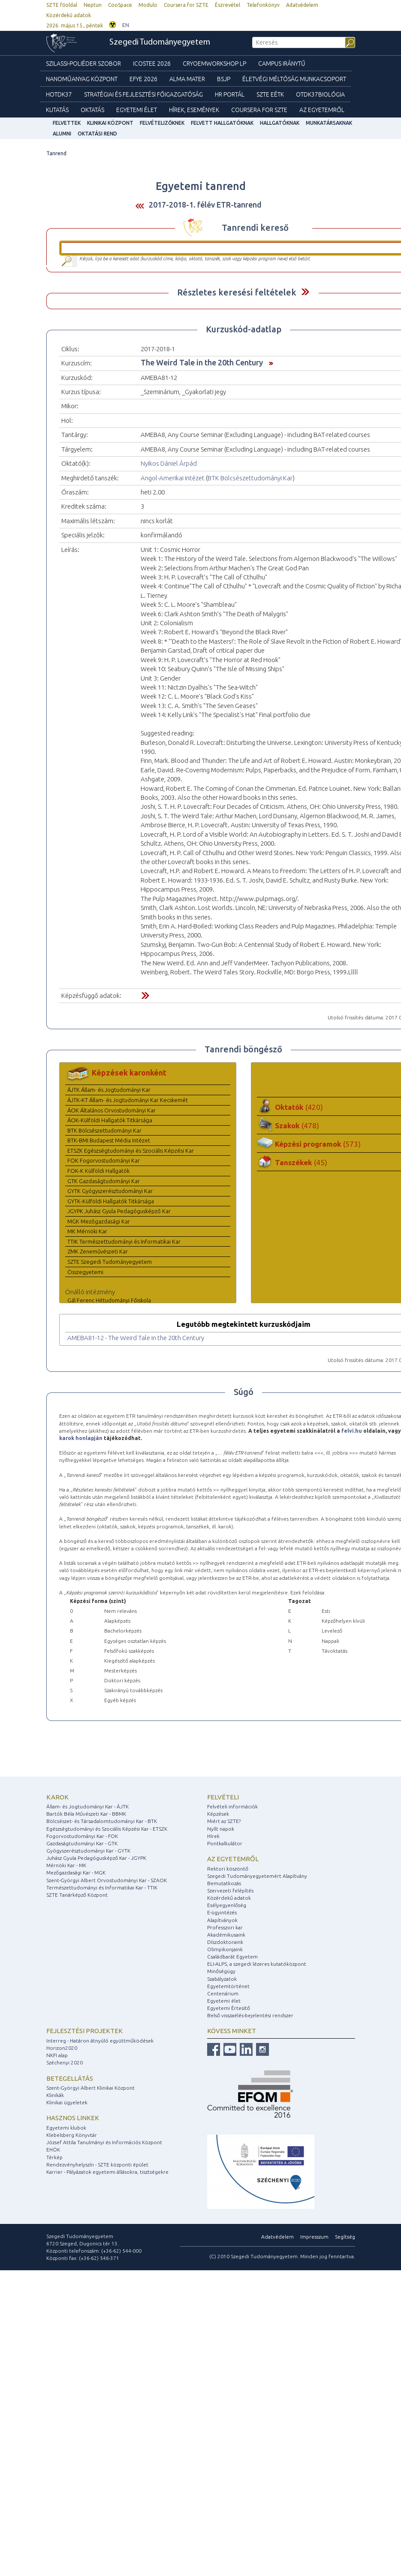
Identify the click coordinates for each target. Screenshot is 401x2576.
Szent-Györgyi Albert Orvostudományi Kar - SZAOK (106, 1880)
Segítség (345, 2236)
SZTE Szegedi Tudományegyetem (109, 1262)
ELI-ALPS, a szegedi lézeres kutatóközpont (256, 1964)
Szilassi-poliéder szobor (83, 63)
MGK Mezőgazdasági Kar (98, 1221)
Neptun (93, 5)
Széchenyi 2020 (64, 2062)
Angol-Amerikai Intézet (173, 478)
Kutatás (57, 109)
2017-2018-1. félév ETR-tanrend (205, 204)
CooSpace (120, 5)
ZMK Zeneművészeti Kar (97, 1251)
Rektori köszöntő (227, 1868)
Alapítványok (222, 1920)
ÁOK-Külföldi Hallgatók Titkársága (109, 1120)
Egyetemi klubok (66, 2127)
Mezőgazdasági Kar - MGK (76, 1872)
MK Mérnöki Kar (87, 1231)
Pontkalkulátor (224, 1843)
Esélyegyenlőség (226, 1905)
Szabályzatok (222, 1979)
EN (125, 25)
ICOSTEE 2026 (152, 63)
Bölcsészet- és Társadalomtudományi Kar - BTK (101, 1821)
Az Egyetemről (321, 109)
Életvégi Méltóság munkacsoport (294, 78)
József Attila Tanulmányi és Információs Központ (104, 2142)
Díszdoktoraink (225, 1942)
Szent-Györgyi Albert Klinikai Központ (90, 2088)
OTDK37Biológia (320, 94)
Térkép (54, 2157)
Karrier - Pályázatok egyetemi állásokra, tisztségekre (107, 2172)
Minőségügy (221, 1971)
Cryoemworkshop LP (214, 63)
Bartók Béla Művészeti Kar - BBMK (86, 1814)
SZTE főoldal (61, 5)
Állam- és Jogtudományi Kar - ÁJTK (87, 1806)
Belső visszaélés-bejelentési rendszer (250, 2015)
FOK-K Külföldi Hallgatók (98, 1171)
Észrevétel (227, 5)
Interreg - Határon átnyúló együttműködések (100, 2040)
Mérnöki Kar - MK (66, 1865)
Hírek (213, 1836)
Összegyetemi (85, 1272)
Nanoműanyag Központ (82, 78)
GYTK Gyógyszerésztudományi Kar (110, 1191)
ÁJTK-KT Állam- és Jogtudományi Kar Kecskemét (127, 1100)
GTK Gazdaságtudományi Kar (103, 1181)
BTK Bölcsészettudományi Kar (250, 478)
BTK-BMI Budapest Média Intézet (108, 1140)
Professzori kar (225, 1927)
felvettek (67, 123)
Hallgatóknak (279, 123)
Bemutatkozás (224, 1883)
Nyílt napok (220, 1829)
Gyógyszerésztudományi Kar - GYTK (88, 1850)
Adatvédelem (302, 5)
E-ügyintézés (222, 1912)
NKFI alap (57, 2055)
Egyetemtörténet (228, 1986)
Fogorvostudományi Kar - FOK (82, 1836)
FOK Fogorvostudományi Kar (103, 1160)
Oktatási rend (97, 133)
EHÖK (53, 2149)
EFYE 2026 (143, 78)
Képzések (218, 1814)
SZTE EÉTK (270, 94)
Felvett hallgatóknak (222, 123)
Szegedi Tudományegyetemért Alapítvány (257, 1876)
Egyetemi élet (136, 109)
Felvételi (223, 1797)
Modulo (148, 5)
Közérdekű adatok (68, 15)
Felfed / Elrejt (305, 291)
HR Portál (229, 94)
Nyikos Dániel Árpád (169, 463)
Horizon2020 (61, 2048)
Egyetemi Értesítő (228, 2008)
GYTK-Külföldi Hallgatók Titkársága (110, 1201)
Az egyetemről (233, 1858)
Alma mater (187, 78)
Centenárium (222, 1993)
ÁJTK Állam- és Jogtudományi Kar (109, 1090)
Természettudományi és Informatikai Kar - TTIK (101, 1887)
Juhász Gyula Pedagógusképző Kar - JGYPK (96, 1858)
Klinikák (55, 2095)
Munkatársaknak (329, 123)
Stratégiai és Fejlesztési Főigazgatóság (143, 94)
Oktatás (92, 109)
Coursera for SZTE (186, 5)
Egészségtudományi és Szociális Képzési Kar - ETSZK (106, 1829)
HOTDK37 (59, 94)
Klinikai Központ (110, 123)
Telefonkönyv (263, 5)
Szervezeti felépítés (230, 1890)
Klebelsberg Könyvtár (71, 2135)
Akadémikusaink (226, 1934)
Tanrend (56, 153)
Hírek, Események (194, 109)
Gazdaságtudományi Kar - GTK (82, 1843)
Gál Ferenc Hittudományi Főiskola (109, 1300)
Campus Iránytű (281, 63)
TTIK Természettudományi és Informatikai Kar (124, 1241)
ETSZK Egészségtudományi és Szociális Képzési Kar (130, 1151)
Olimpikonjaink (225, 1949)
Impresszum (314, 2236)
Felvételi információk (232, 1806)
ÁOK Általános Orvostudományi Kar (111, 1110)
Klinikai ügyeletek (66, 2102)
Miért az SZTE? (224, 1821)
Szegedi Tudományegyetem (159, 42)
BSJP (223, 78)
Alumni (62, 133)
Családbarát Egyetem (232, 1956)
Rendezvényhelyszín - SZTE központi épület (97, 2164)
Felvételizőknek (162, 123)
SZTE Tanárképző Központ (77, 1895)
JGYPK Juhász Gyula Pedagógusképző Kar (119, 1211)
